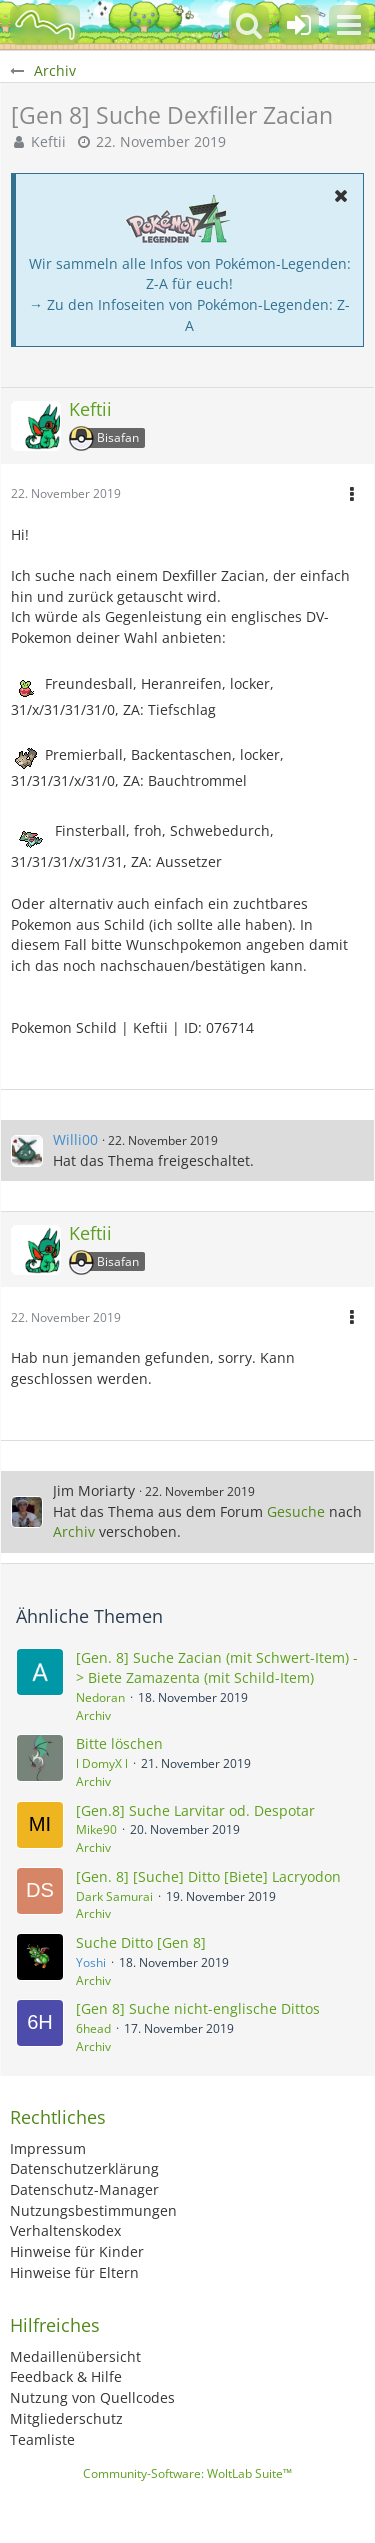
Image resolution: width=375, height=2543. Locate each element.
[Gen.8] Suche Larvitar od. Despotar (195, 1810)
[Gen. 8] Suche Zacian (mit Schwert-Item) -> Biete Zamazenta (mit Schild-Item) (217, 1668)
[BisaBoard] (45, 25)
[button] (349, 25)
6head (93, 2028)
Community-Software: (187, 2473)
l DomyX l (102, 1763)
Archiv (74, 1531)
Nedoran (100, 1697)
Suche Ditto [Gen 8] (141, 1942)
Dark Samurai (114, 1896)
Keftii (48, 141)
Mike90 (96, 1829)
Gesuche (296, 1511)
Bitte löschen (119, 1743)
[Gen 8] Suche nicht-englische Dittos (198, 2008)
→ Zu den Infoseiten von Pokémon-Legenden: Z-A (189, 315)
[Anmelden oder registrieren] (299, 25)
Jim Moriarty (94, 1490)
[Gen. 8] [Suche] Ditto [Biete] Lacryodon (208, 1876)
